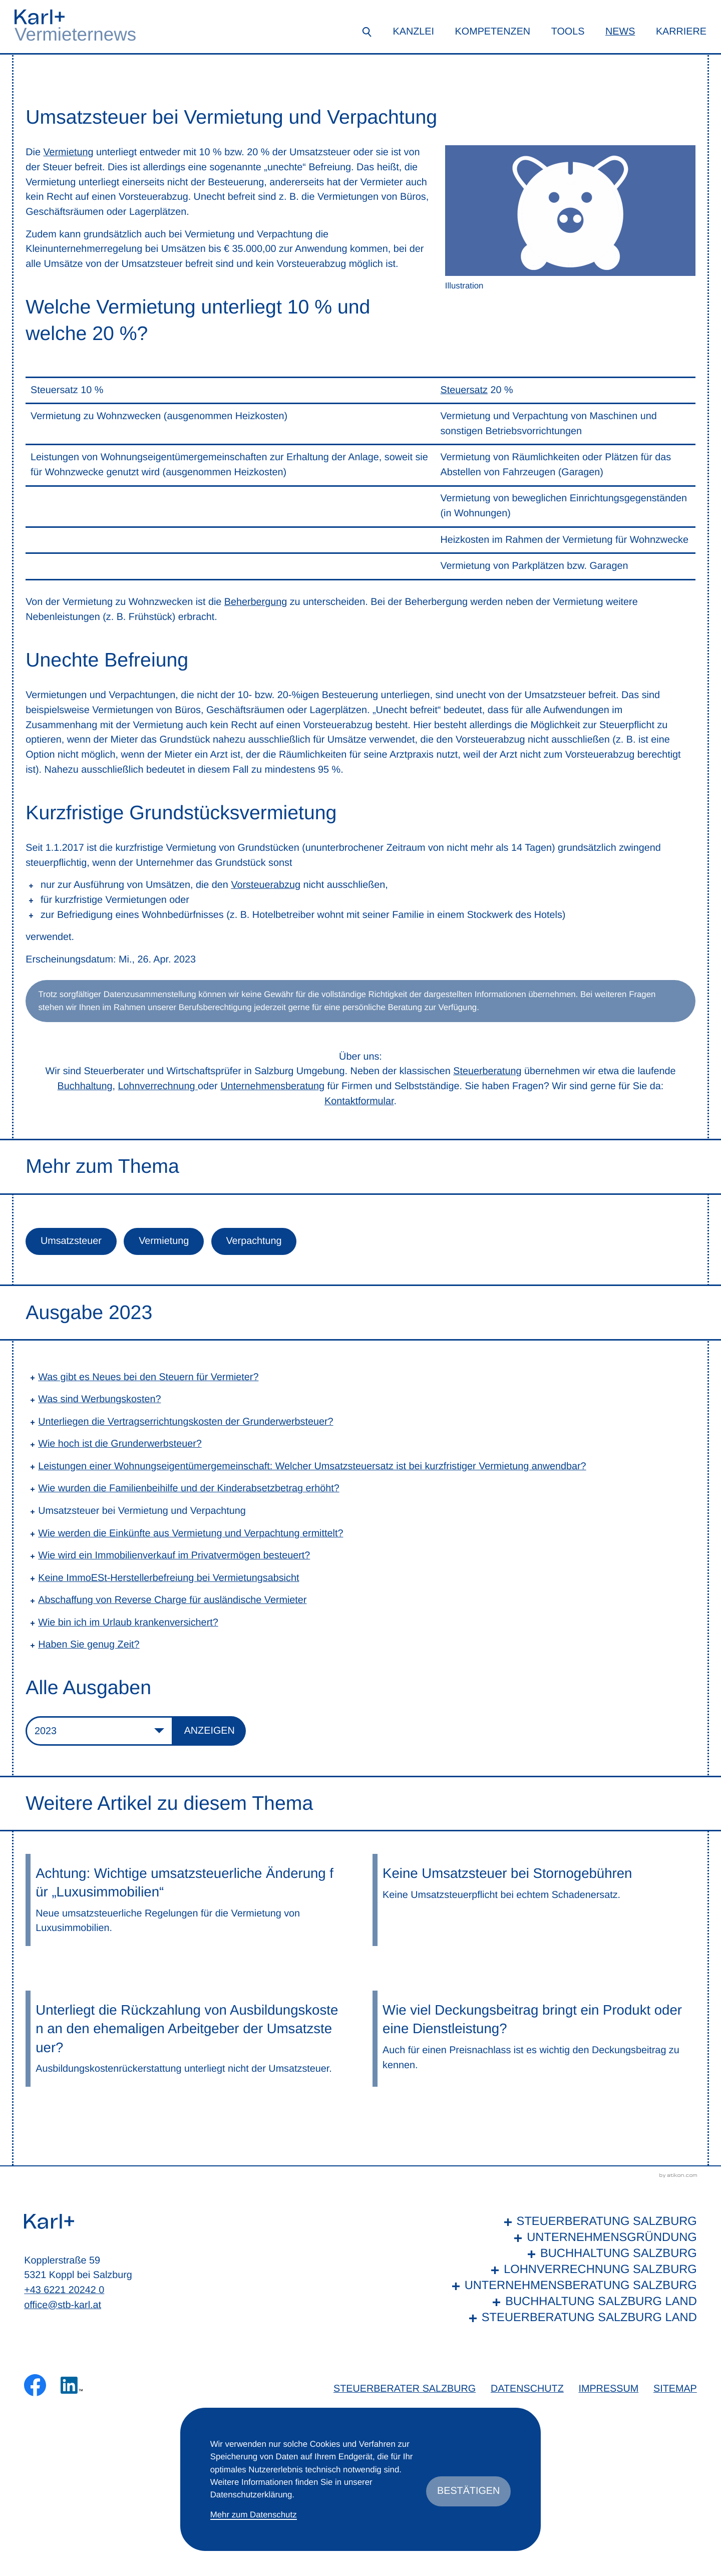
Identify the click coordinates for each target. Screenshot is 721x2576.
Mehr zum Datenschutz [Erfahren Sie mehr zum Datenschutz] (253, 2514)
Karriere (681, 31)
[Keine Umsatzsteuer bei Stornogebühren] (534, 1900)
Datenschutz (527, 2388)
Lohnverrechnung (158, 1086)
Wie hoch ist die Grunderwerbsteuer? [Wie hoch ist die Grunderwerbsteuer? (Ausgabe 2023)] (120, 1443)
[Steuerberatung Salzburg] (572, 2222)
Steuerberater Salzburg (404, 2388)
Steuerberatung (487, 1071)
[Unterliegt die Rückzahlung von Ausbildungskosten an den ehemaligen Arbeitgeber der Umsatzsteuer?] (187, 2039)
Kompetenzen (493, 31)
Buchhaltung (85, 1086)
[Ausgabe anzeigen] (209, 1731)
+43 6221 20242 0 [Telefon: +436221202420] (64, 2290)
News (620, 31)
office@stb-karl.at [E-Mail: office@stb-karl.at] (62, 2305)
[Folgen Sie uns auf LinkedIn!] (72, 2385)
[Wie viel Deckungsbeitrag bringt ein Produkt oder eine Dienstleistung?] (534, 2039)
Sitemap (675, 2388)
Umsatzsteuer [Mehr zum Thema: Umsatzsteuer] (71, 1240)
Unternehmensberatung (272, 1086)
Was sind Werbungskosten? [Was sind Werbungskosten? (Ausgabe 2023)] (99, 1399)
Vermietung (68, 152)
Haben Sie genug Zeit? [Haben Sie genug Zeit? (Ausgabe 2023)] (88, 1644)
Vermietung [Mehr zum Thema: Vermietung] (164, 1240)
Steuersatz (464, 390)
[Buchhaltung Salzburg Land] (572, 2302)
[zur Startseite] (40, 17)
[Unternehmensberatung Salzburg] (572, 2286)
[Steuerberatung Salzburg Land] (572, 2318)
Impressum (608, 2388)
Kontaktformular (359, 1101)
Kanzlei (413, 31)
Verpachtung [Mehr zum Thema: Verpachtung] (253, 1240)
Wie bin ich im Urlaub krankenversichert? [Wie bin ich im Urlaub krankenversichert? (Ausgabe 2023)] (128, 1622)
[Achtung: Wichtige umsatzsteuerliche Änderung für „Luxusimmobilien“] (187, 1900)
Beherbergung (255, 601)
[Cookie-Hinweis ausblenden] (468, 2491)
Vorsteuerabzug (265, 884)
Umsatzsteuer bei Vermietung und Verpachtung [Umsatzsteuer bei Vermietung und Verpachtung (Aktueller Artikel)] (142, 1510)
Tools (568, 31)
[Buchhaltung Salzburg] (572, 2254)
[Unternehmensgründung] (572, 2238)
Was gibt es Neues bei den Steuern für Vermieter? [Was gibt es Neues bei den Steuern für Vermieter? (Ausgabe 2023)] (148, 1377)
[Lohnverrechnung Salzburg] (572, 2270)
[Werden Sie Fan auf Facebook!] (35, 2385)
